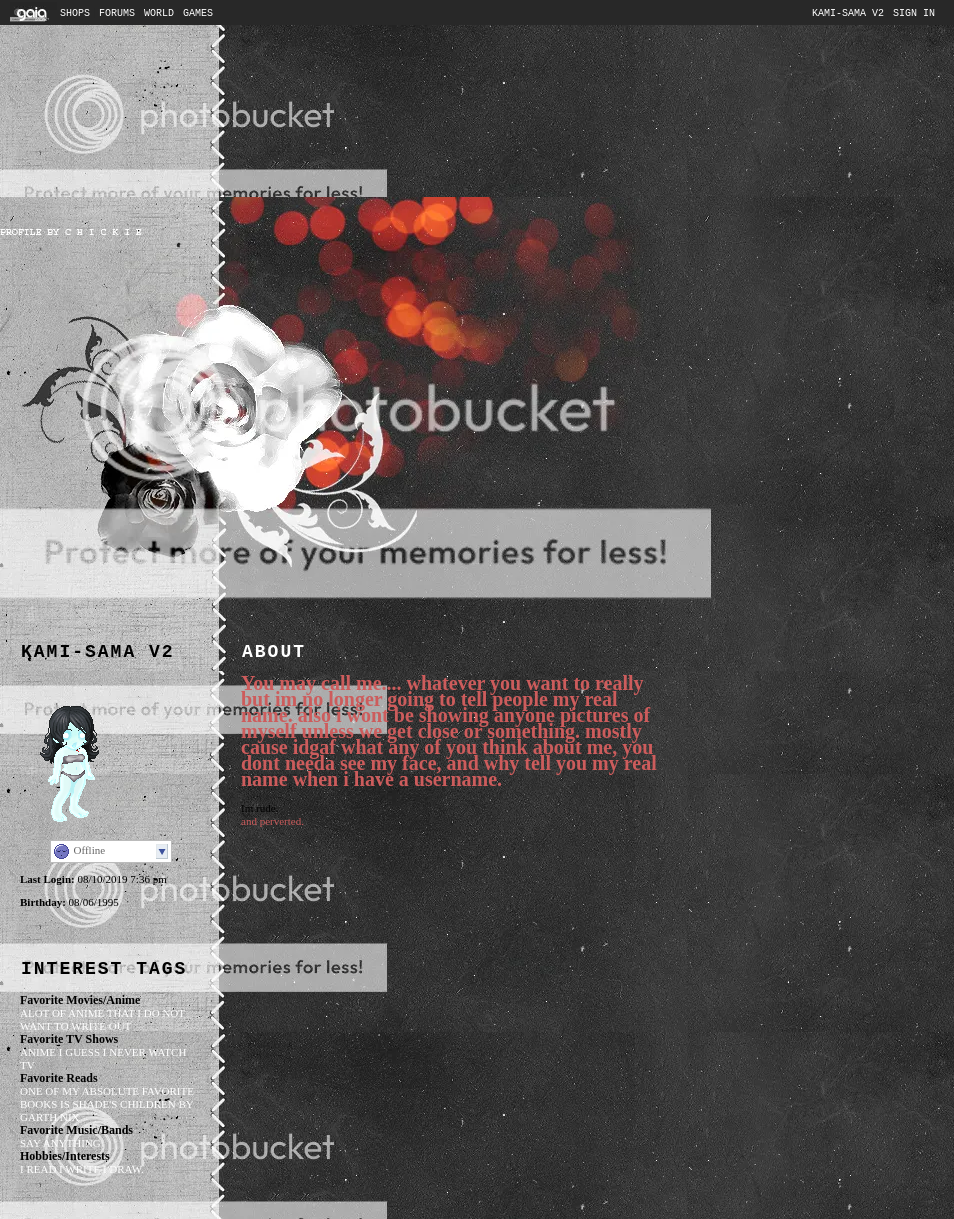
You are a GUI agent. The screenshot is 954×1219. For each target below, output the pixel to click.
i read (38, 1169)
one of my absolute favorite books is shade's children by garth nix (107, 1104)
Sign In (914, 13)
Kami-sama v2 (848, 13)
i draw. (123, 1169)
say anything (60, 1143)
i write (79, 1169)
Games (198, 13)
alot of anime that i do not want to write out (102, 1019)
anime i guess (60, 1052)
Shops (75, 13)
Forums (117, 13)
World (159, 13)
